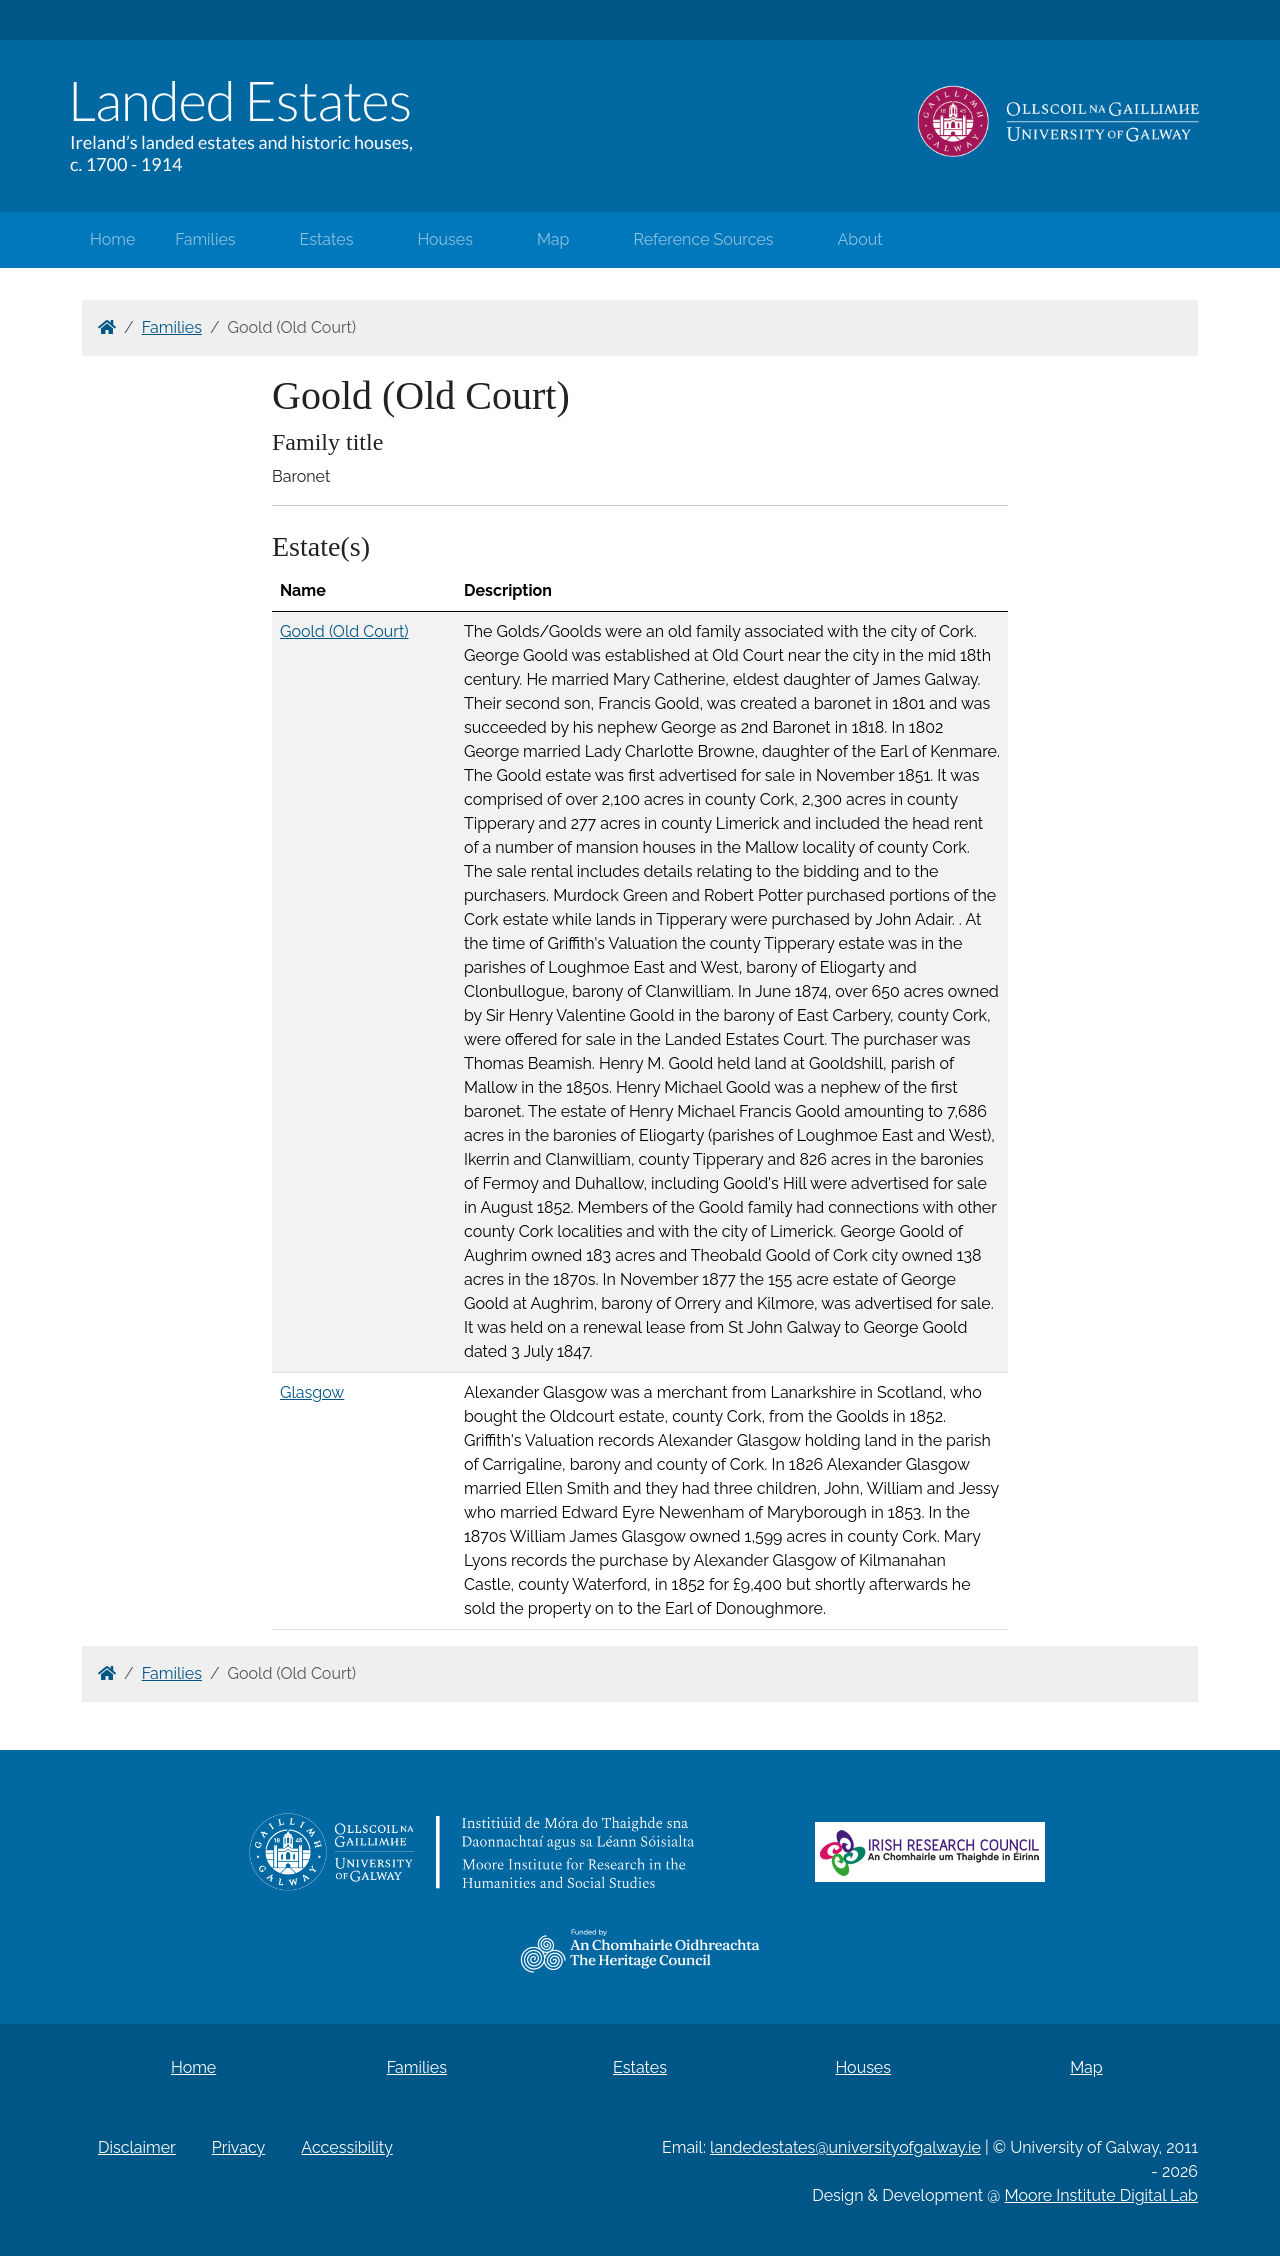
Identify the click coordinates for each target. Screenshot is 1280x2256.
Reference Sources (703, 239)
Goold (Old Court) (344, 631)
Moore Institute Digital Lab (1101, 2195)
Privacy (238, 2147)
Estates (327, 239)
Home (112, 239)
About (860, 239)
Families (205, 239)
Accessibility (347, 2147)
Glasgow (312, 1392)
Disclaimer (137, 2147)
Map (553, 239)
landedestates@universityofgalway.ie (845, 2147)
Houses (445, 239)
